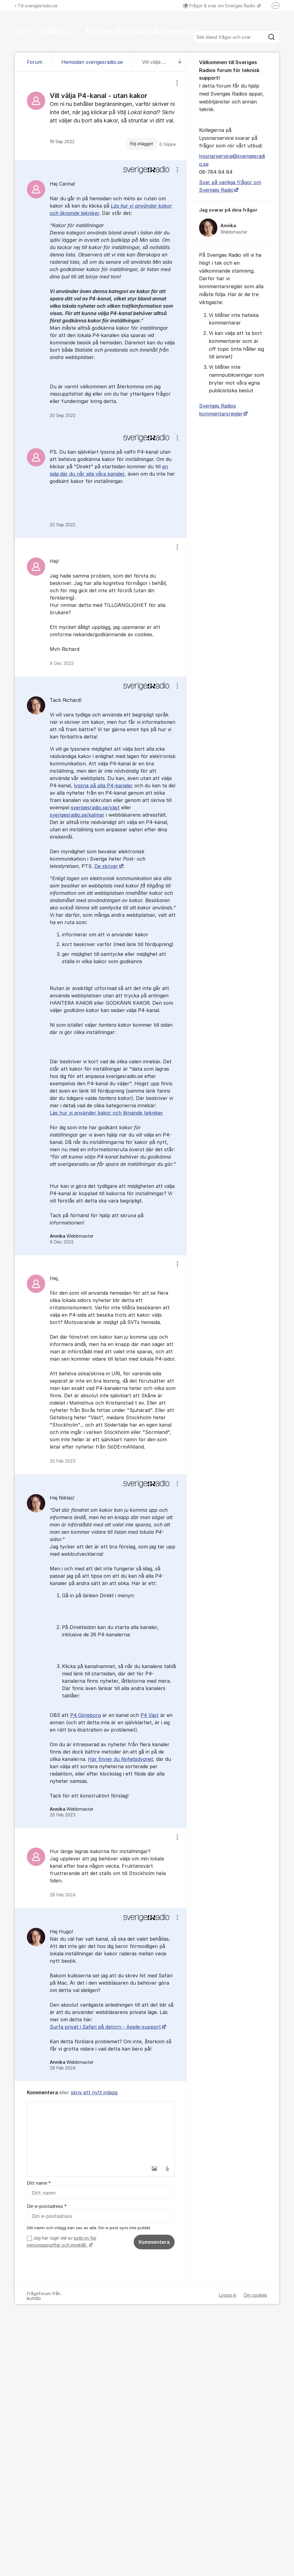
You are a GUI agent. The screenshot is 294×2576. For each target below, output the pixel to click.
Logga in (227, 2295)
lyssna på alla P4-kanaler (103, 785)
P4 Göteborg (85, 1715)
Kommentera (154, 2242)
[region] (101, 116)
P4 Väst (149, 1715)
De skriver (106, 866)
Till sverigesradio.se (36, 5)
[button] (154, 2169)
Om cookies (255, 2295)
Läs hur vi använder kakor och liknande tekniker (106, 1113)
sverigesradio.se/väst (95, 807)
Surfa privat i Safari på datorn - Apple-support (105, 2027)
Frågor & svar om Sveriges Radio (219, 5)
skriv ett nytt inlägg (94, 2092)
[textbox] (100, 2132)
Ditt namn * (39, 2183)
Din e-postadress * (47, 2206)
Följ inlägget (141, 143)
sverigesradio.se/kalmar (77, 815)
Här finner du (120, 1759)
